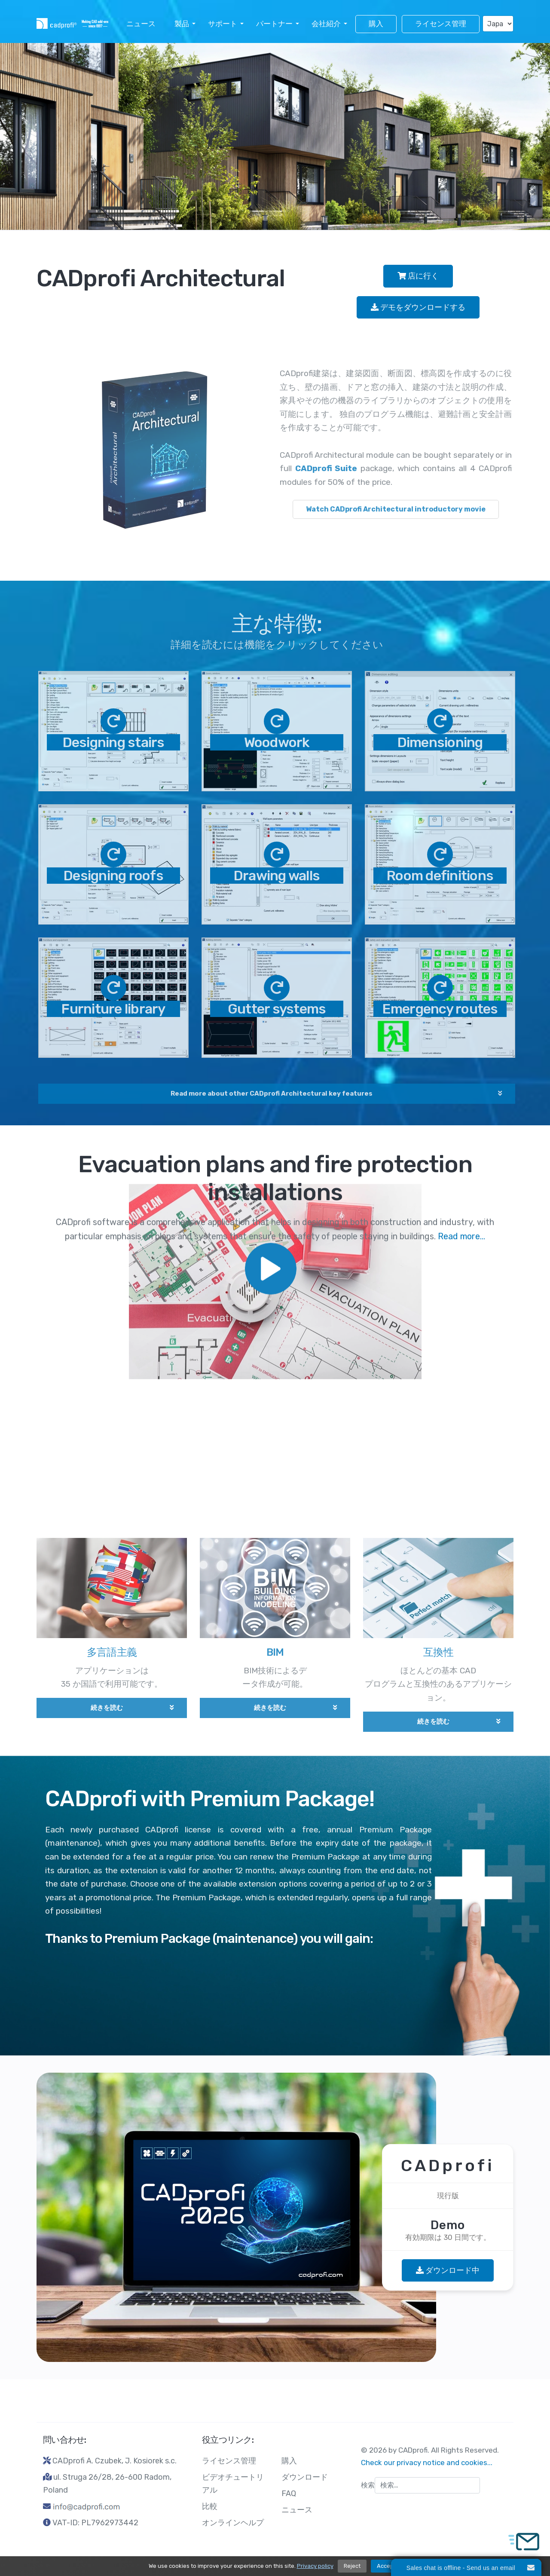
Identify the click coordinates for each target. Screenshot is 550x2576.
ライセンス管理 (440, 24)
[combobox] (427, 2485)
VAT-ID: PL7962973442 (95, 2522)
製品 (181, 23)
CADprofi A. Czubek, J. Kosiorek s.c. (114, 2461)
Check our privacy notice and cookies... (426, 2462)
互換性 (438, 1659)
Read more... (461, 287)
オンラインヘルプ (233, 2522)
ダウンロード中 (448, 2270)
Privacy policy (315, 2566)
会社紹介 (326, 23)
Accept (386, 2566)
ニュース (141, 23)
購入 (376, 24)
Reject (352, 2566)
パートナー (274, 23)
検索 (368, 2485)
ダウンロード (304, 2477)
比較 (209, 2506)
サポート (222, 23)
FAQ (288, 2493)
